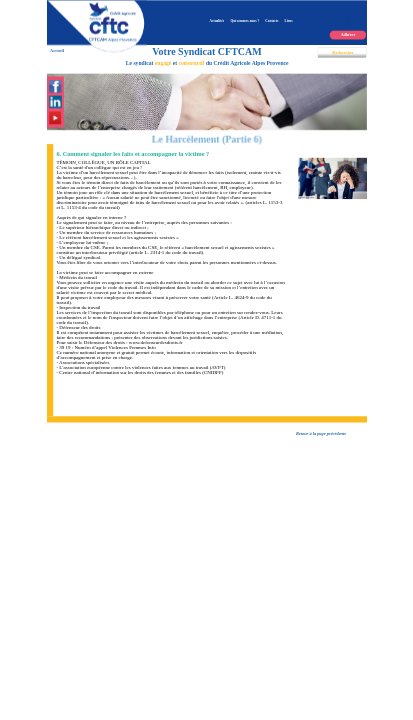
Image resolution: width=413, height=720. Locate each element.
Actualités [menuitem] (216, 21)
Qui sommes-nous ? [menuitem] (244, 21)
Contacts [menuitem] (271, 21)
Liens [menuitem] (288, 21)
